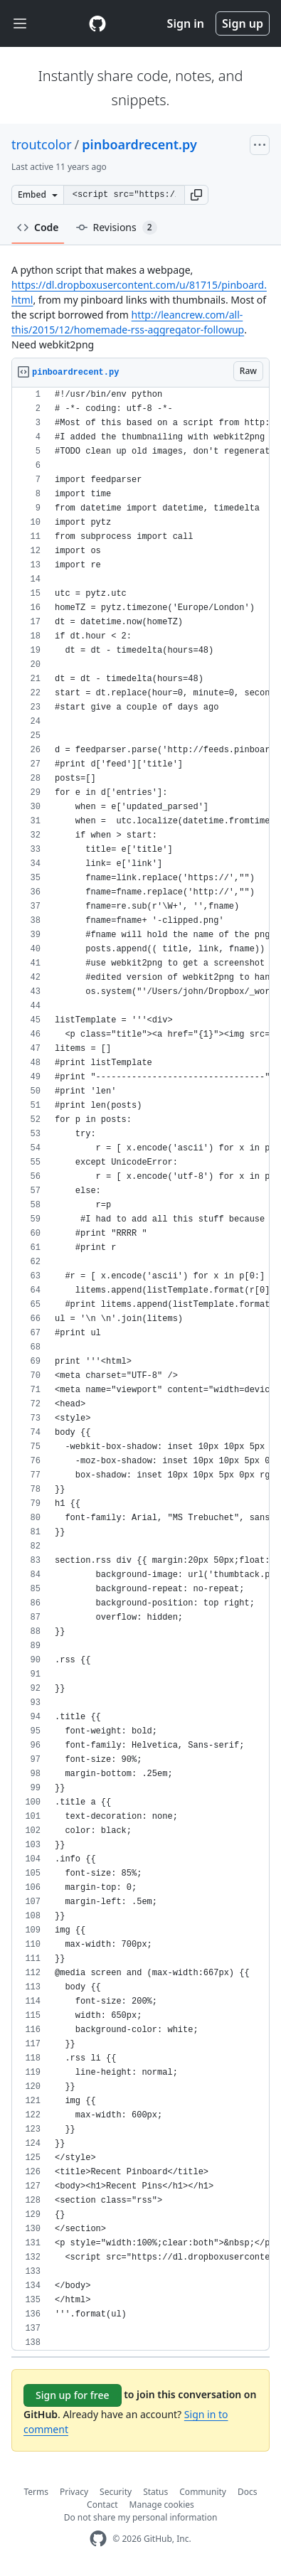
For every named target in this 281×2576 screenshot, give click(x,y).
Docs (248, 2492)
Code (38, 227)
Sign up (242, 23)
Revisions (116, 227)
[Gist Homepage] (97, 23)
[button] (196, 195)
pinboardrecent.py (139, 144)
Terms (36, 2492)
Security (116, 2492)
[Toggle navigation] (19, 24)
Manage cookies (161, 2504)
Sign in (185, 23)
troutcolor (41, 144)
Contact (102, 2504)
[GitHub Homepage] (98, 2539)
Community (202, 2492)
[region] (140, 1369)
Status (155, 2492)
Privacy (74, 2492)
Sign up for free (73, 2395)
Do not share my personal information (141, 2517)
